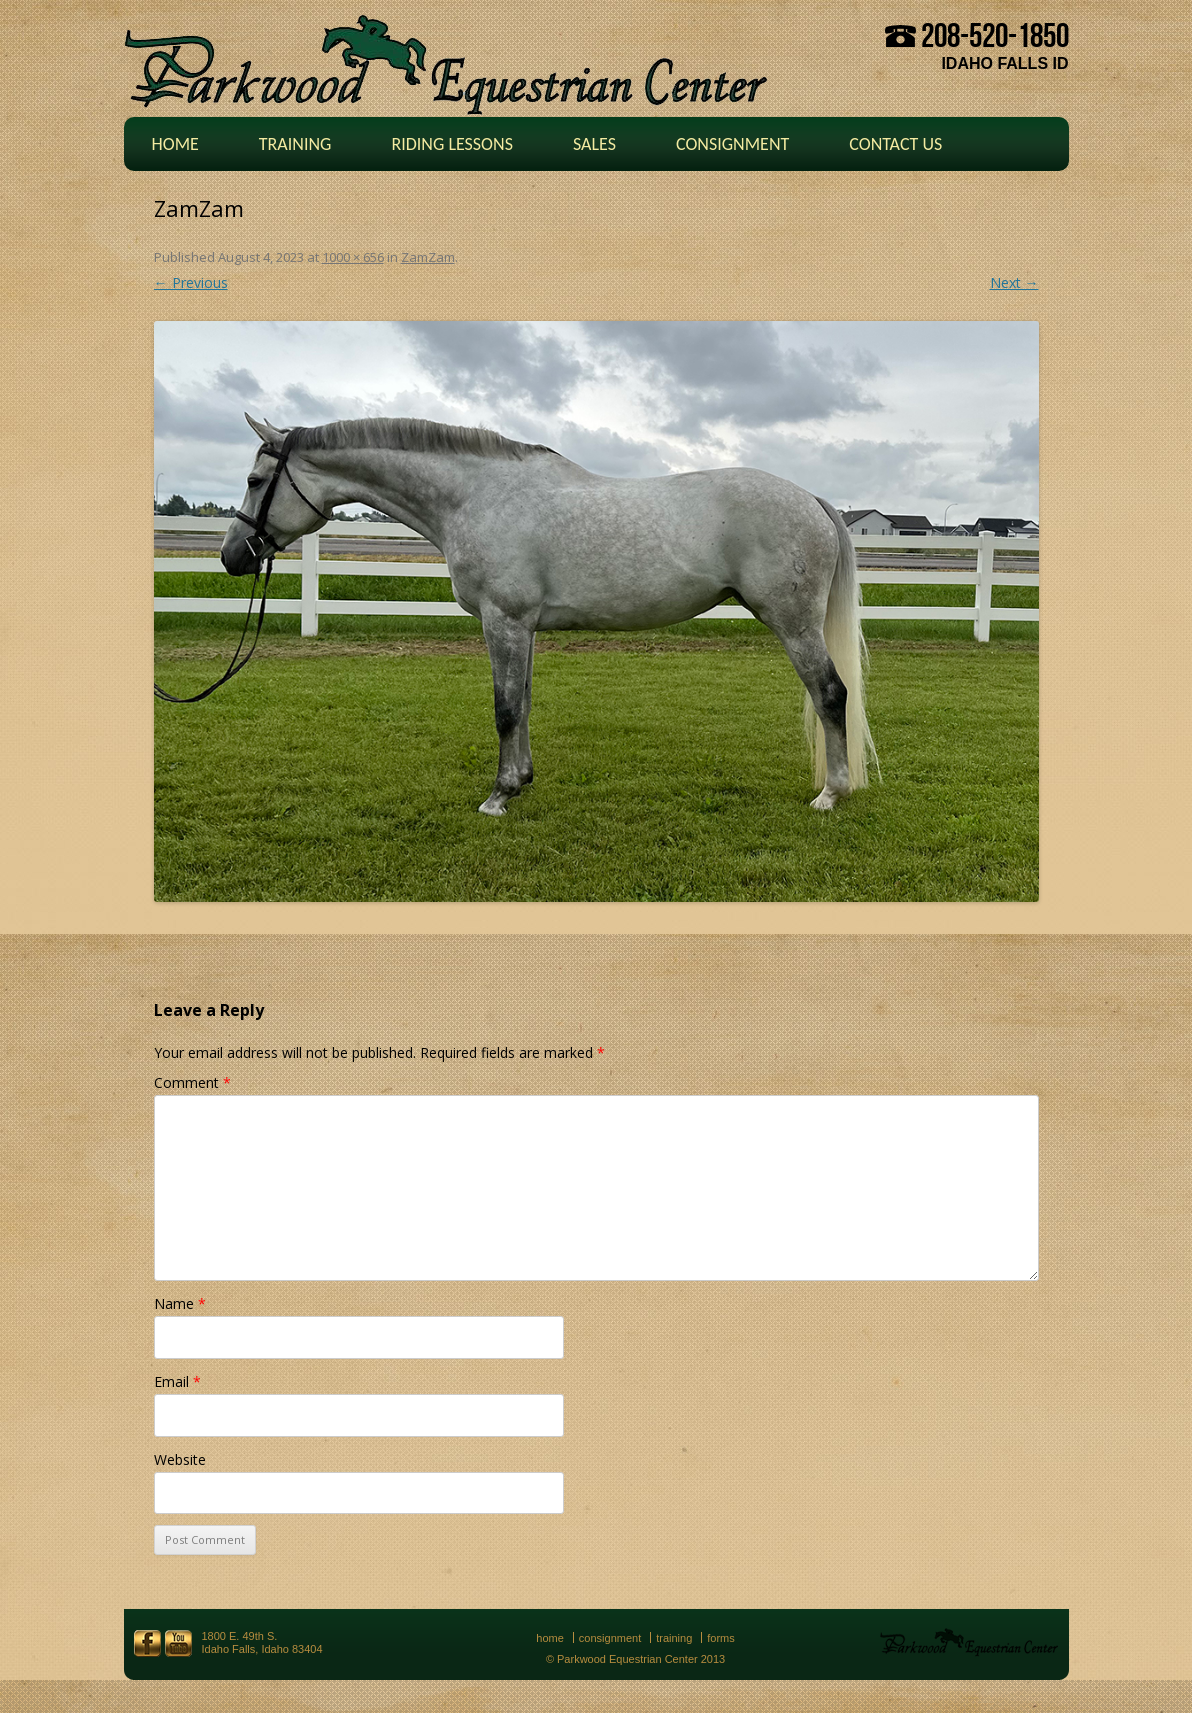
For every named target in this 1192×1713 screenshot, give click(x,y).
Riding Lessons (452, 144)
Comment (192, 1082)
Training (295, 144)
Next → (1014, 282)
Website (180, 1459)
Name (180, 1303)
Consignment (732, 144)
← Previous (191, 282)
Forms (721, 1638)
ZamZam (428, 257)
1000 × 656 (353, 257)
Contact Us (895, 144)
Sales (594, 144)
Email (177, 1381)
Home (175, 144)
